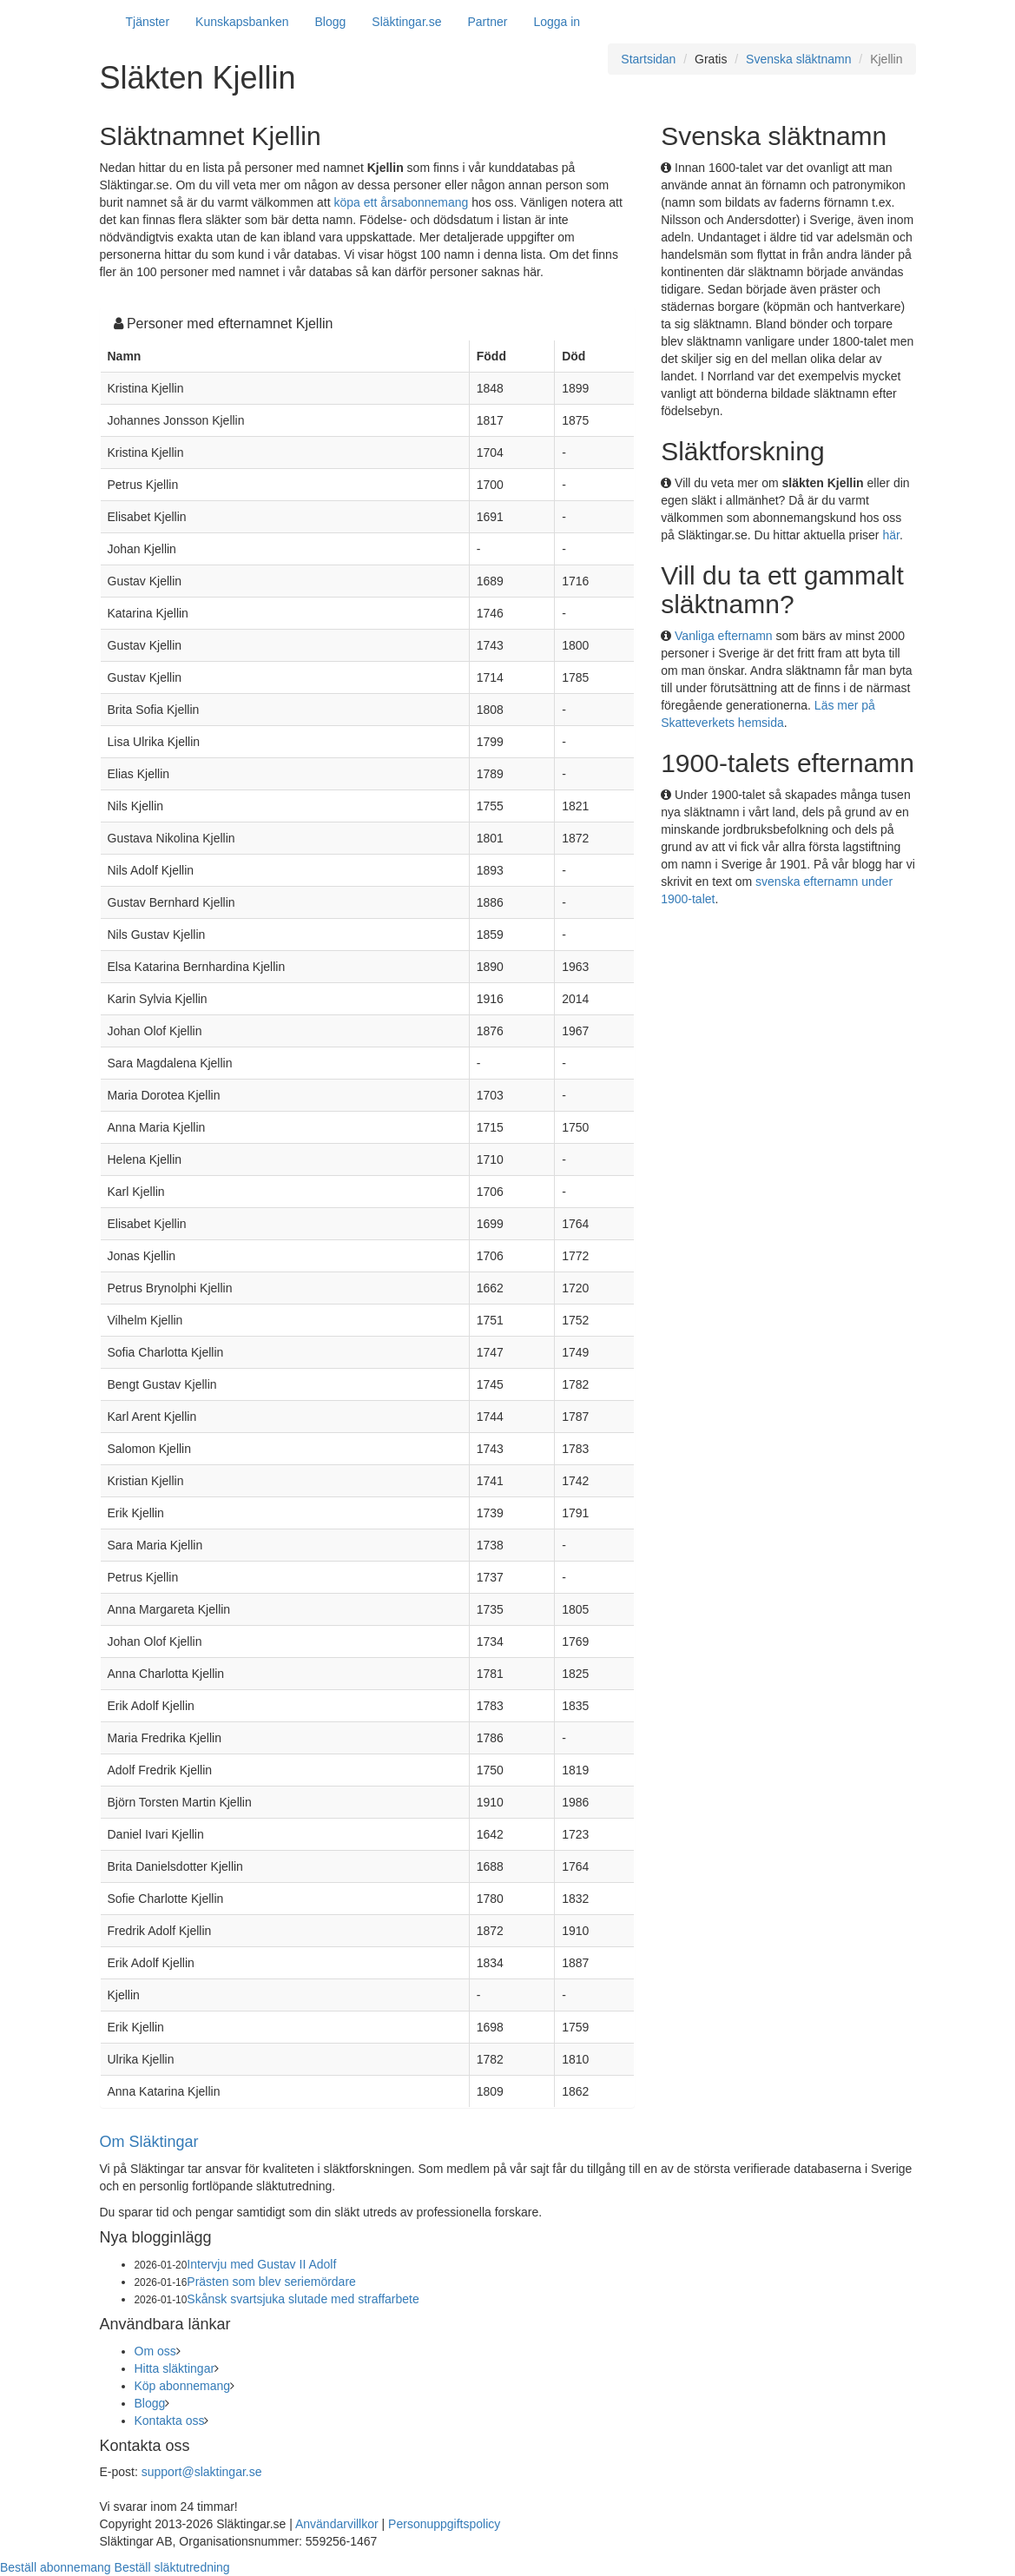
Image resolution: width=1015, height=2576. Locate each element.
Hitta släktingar (175, 2368)
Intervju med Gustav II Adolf (261, 2264)
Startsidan (648, 59)
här (890, 535)
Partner (487, 22)
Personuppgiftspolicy (444, 2524)
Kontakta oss (170, 2420)
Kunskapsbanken (241, 22)
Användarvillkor (337, 2524)
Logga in (556, 22)
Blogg (330, 22)
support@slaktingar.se (202, 2472)
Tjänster (148, 22)
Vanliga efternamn (724, 636)
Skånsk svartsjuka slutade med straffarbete (303, 2299)
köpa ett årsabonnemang (401, 202)
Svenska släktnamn (798, 59)
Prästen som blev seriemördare (271, 2282)
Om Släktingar (149, 2141)
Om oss (155, 2351)
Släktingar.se (406, 22)
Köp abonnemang (183, 2386)
